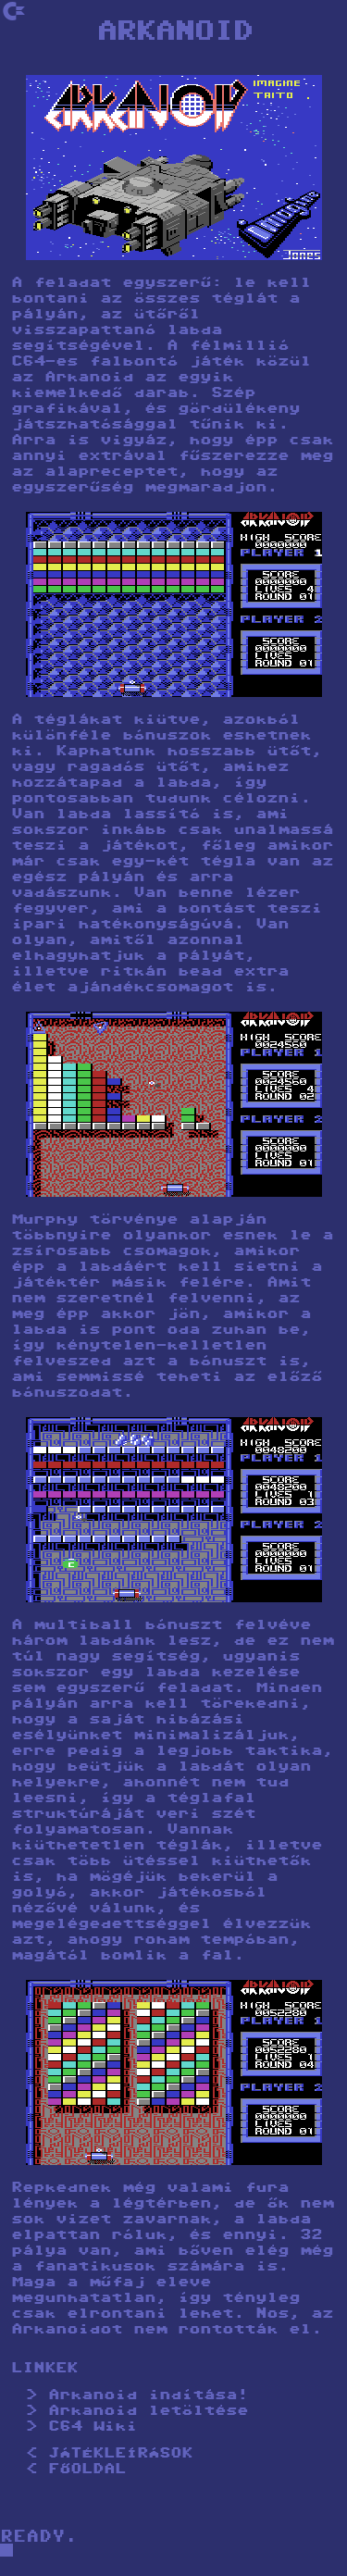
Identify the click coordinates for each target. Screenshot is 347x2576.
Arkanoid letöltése (148, 2412)
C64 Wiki (92, 2427)
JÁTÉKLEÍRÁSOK (120, 2454)
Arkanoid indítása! (148, 2396)
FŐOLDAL (87, 2470)
